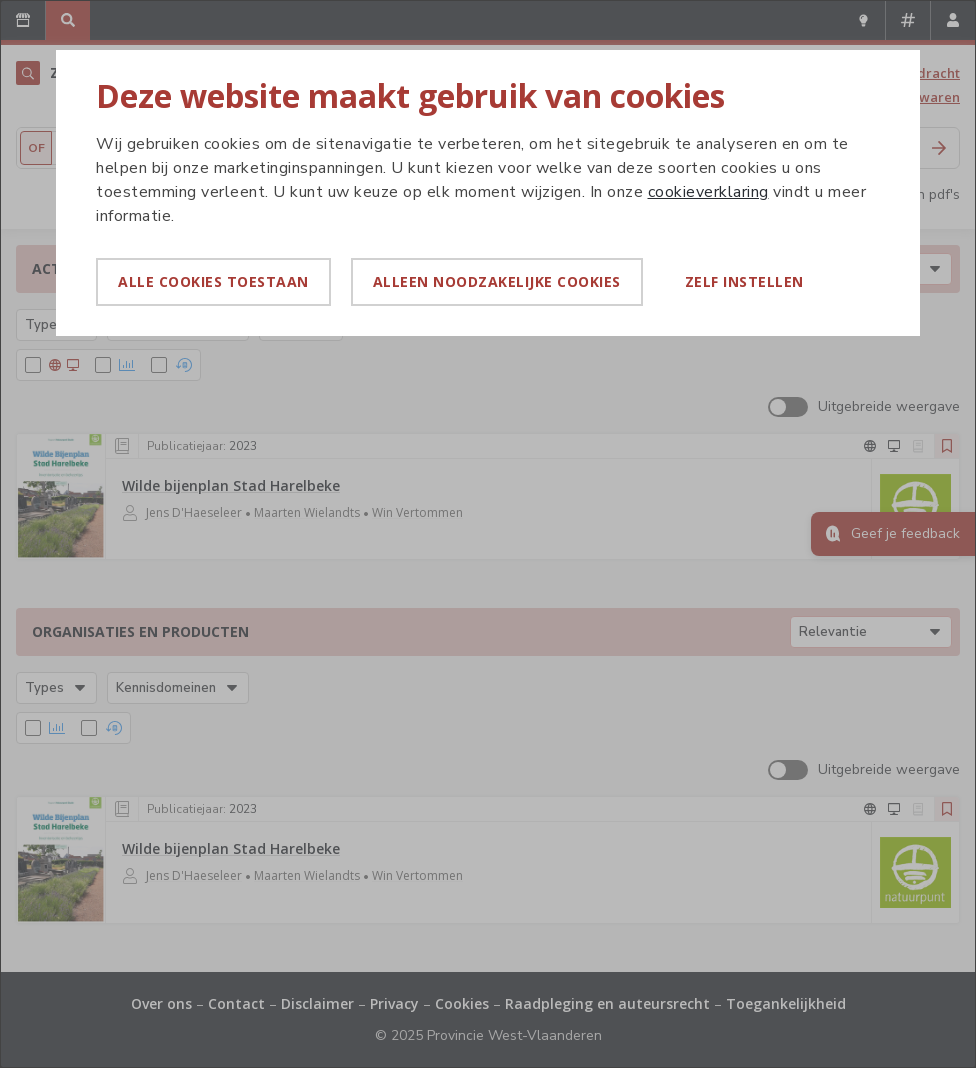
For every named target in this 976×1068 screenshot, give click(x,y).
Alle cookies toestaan (213, 281)
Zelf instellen (744, 281)
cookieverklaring (708, 192)
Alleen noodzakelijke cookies (497, 281)
